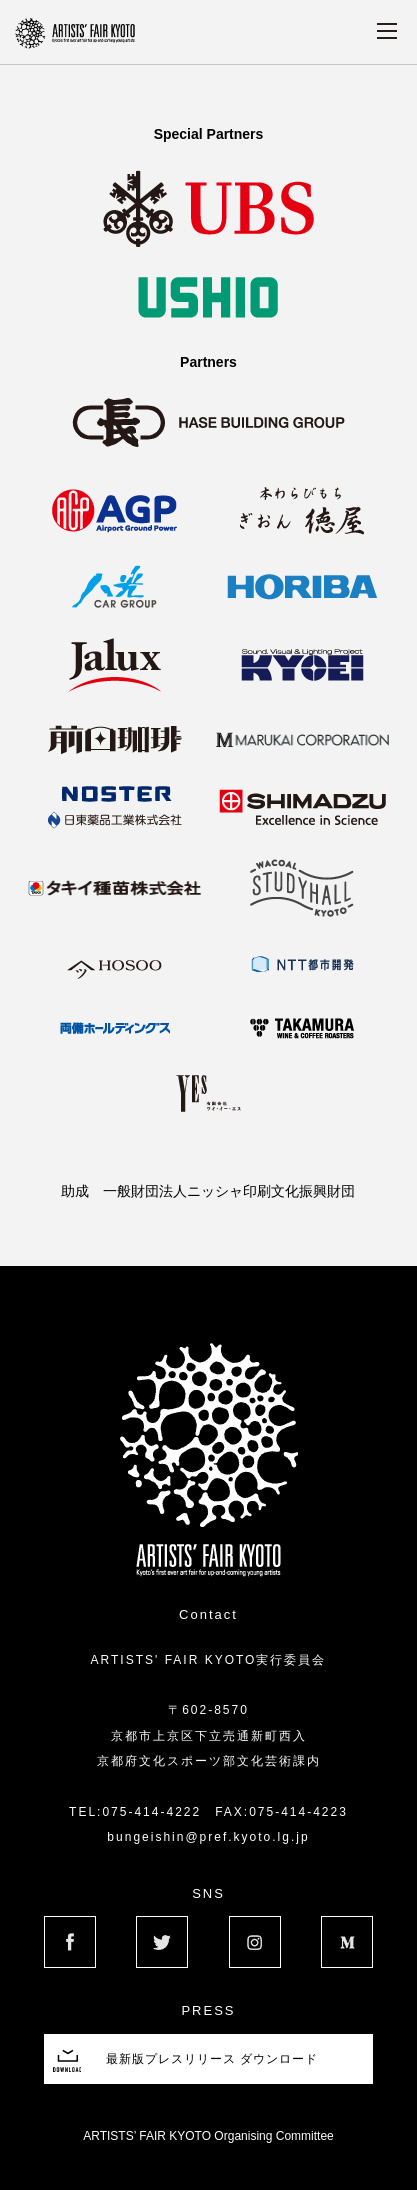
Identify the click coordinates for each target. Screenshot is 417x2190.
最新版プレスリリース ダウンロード (212, 2059)
